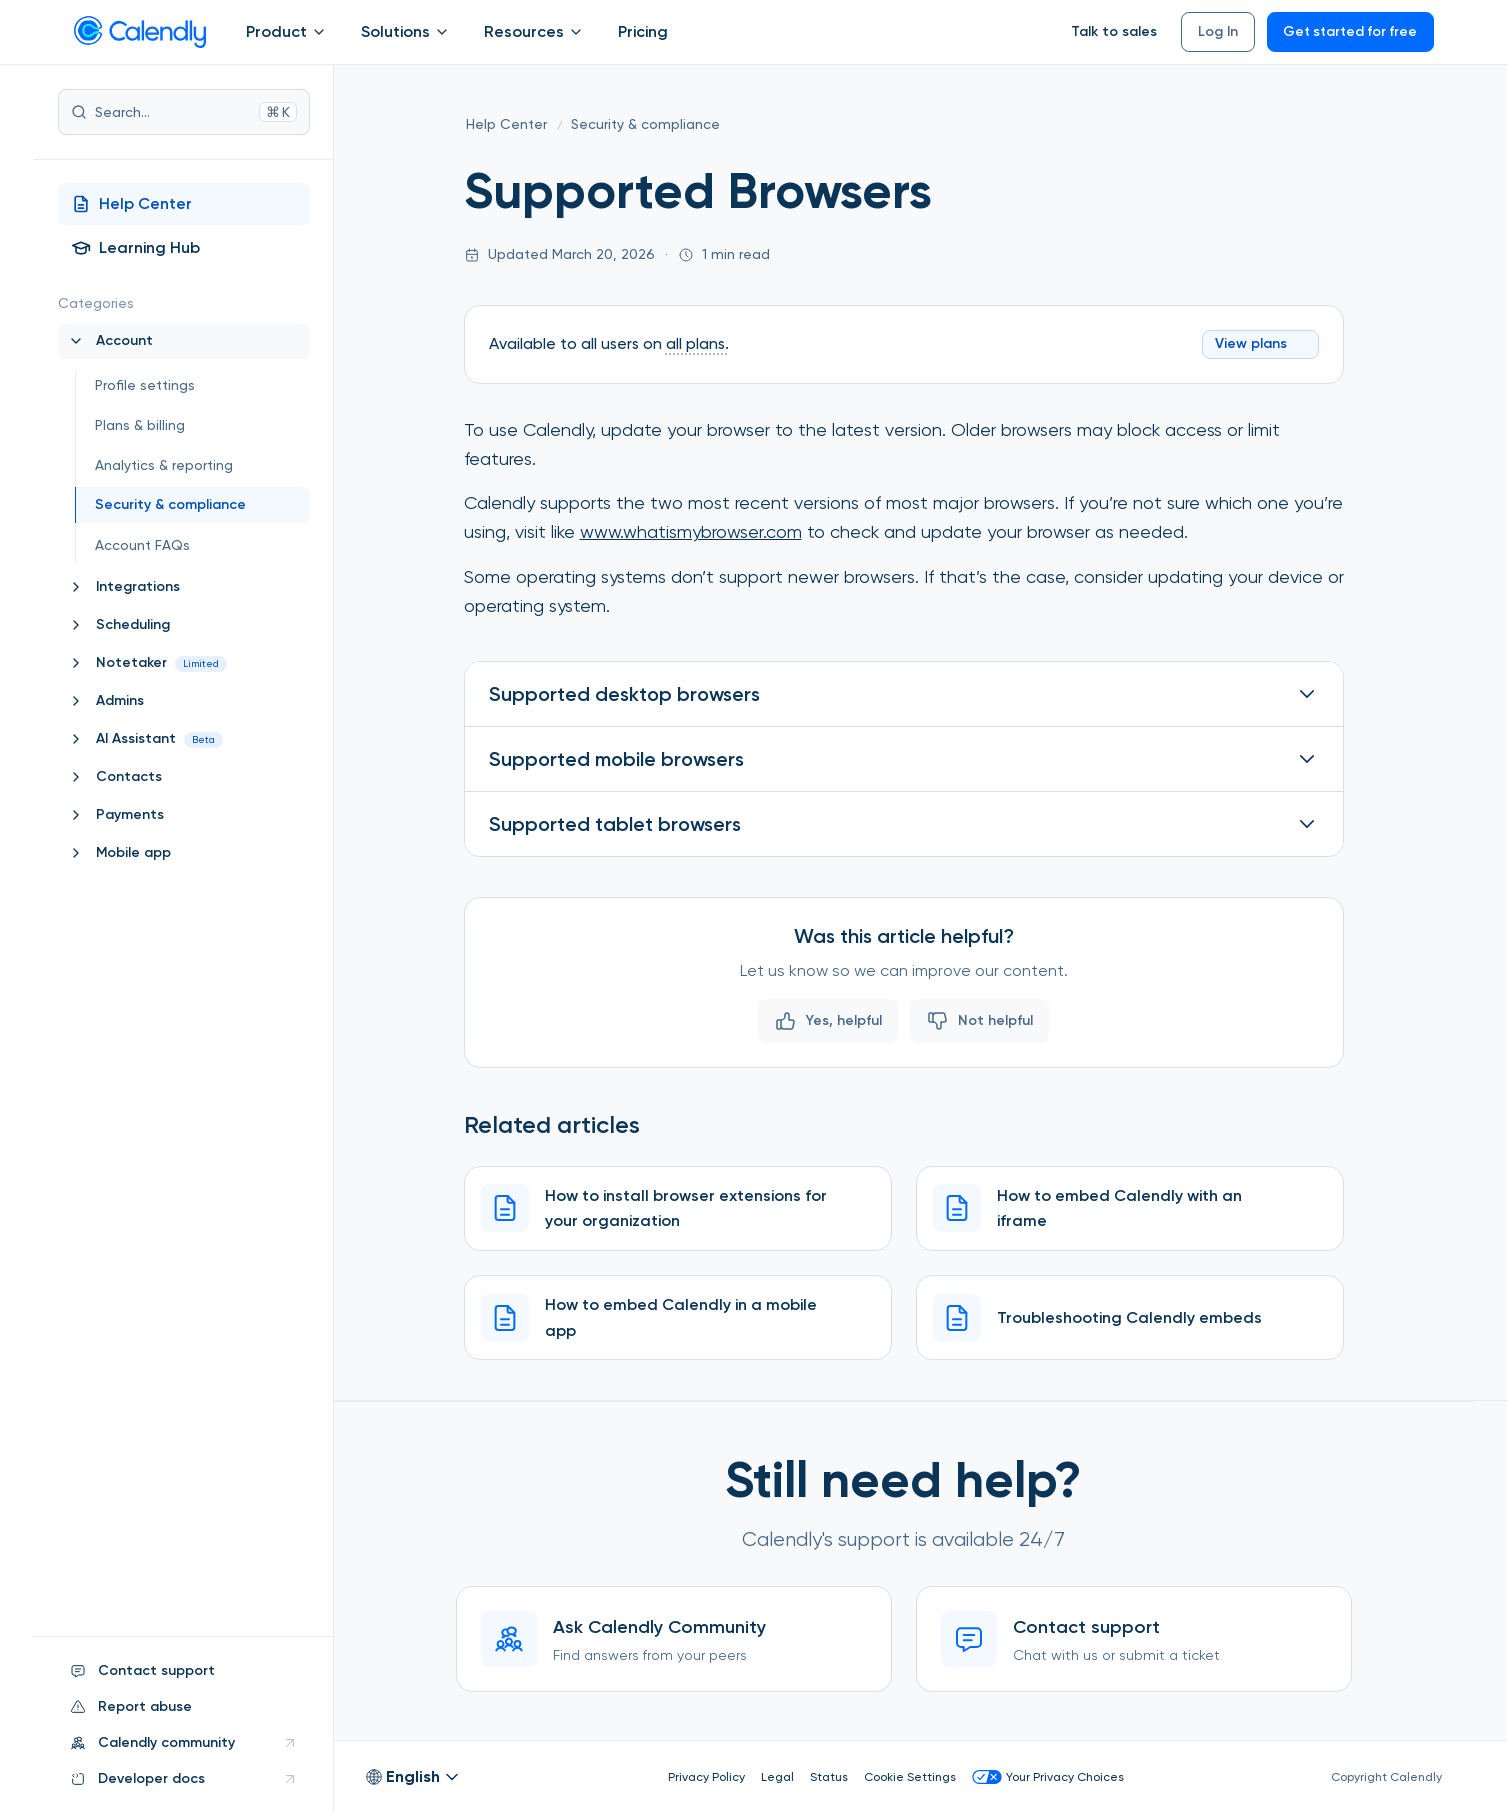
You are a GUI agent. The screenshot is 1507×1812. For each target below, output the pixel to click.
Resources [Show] (535, 32)
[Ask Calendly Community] (674, 1639)
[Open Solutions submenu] (442, 32)
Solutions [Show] (406, 32)
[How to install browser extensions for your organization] (678, 1207)
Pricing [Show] (643, 31)
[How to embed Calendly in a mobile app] (678, 1316)
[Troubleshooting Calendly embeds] (1130, 1316)
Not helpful (979, 1020)
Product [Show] (287, 32)
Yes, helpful (828, 1020)
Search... (184, 112)
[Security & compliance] (645, 125)
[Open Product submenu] (319, 32)
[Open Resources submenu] (576, 32)
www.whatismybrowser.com (691, 530)
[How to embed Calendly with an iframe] (1130, 1207)
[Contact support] (1134, 1639)
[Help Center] (506, 125)
